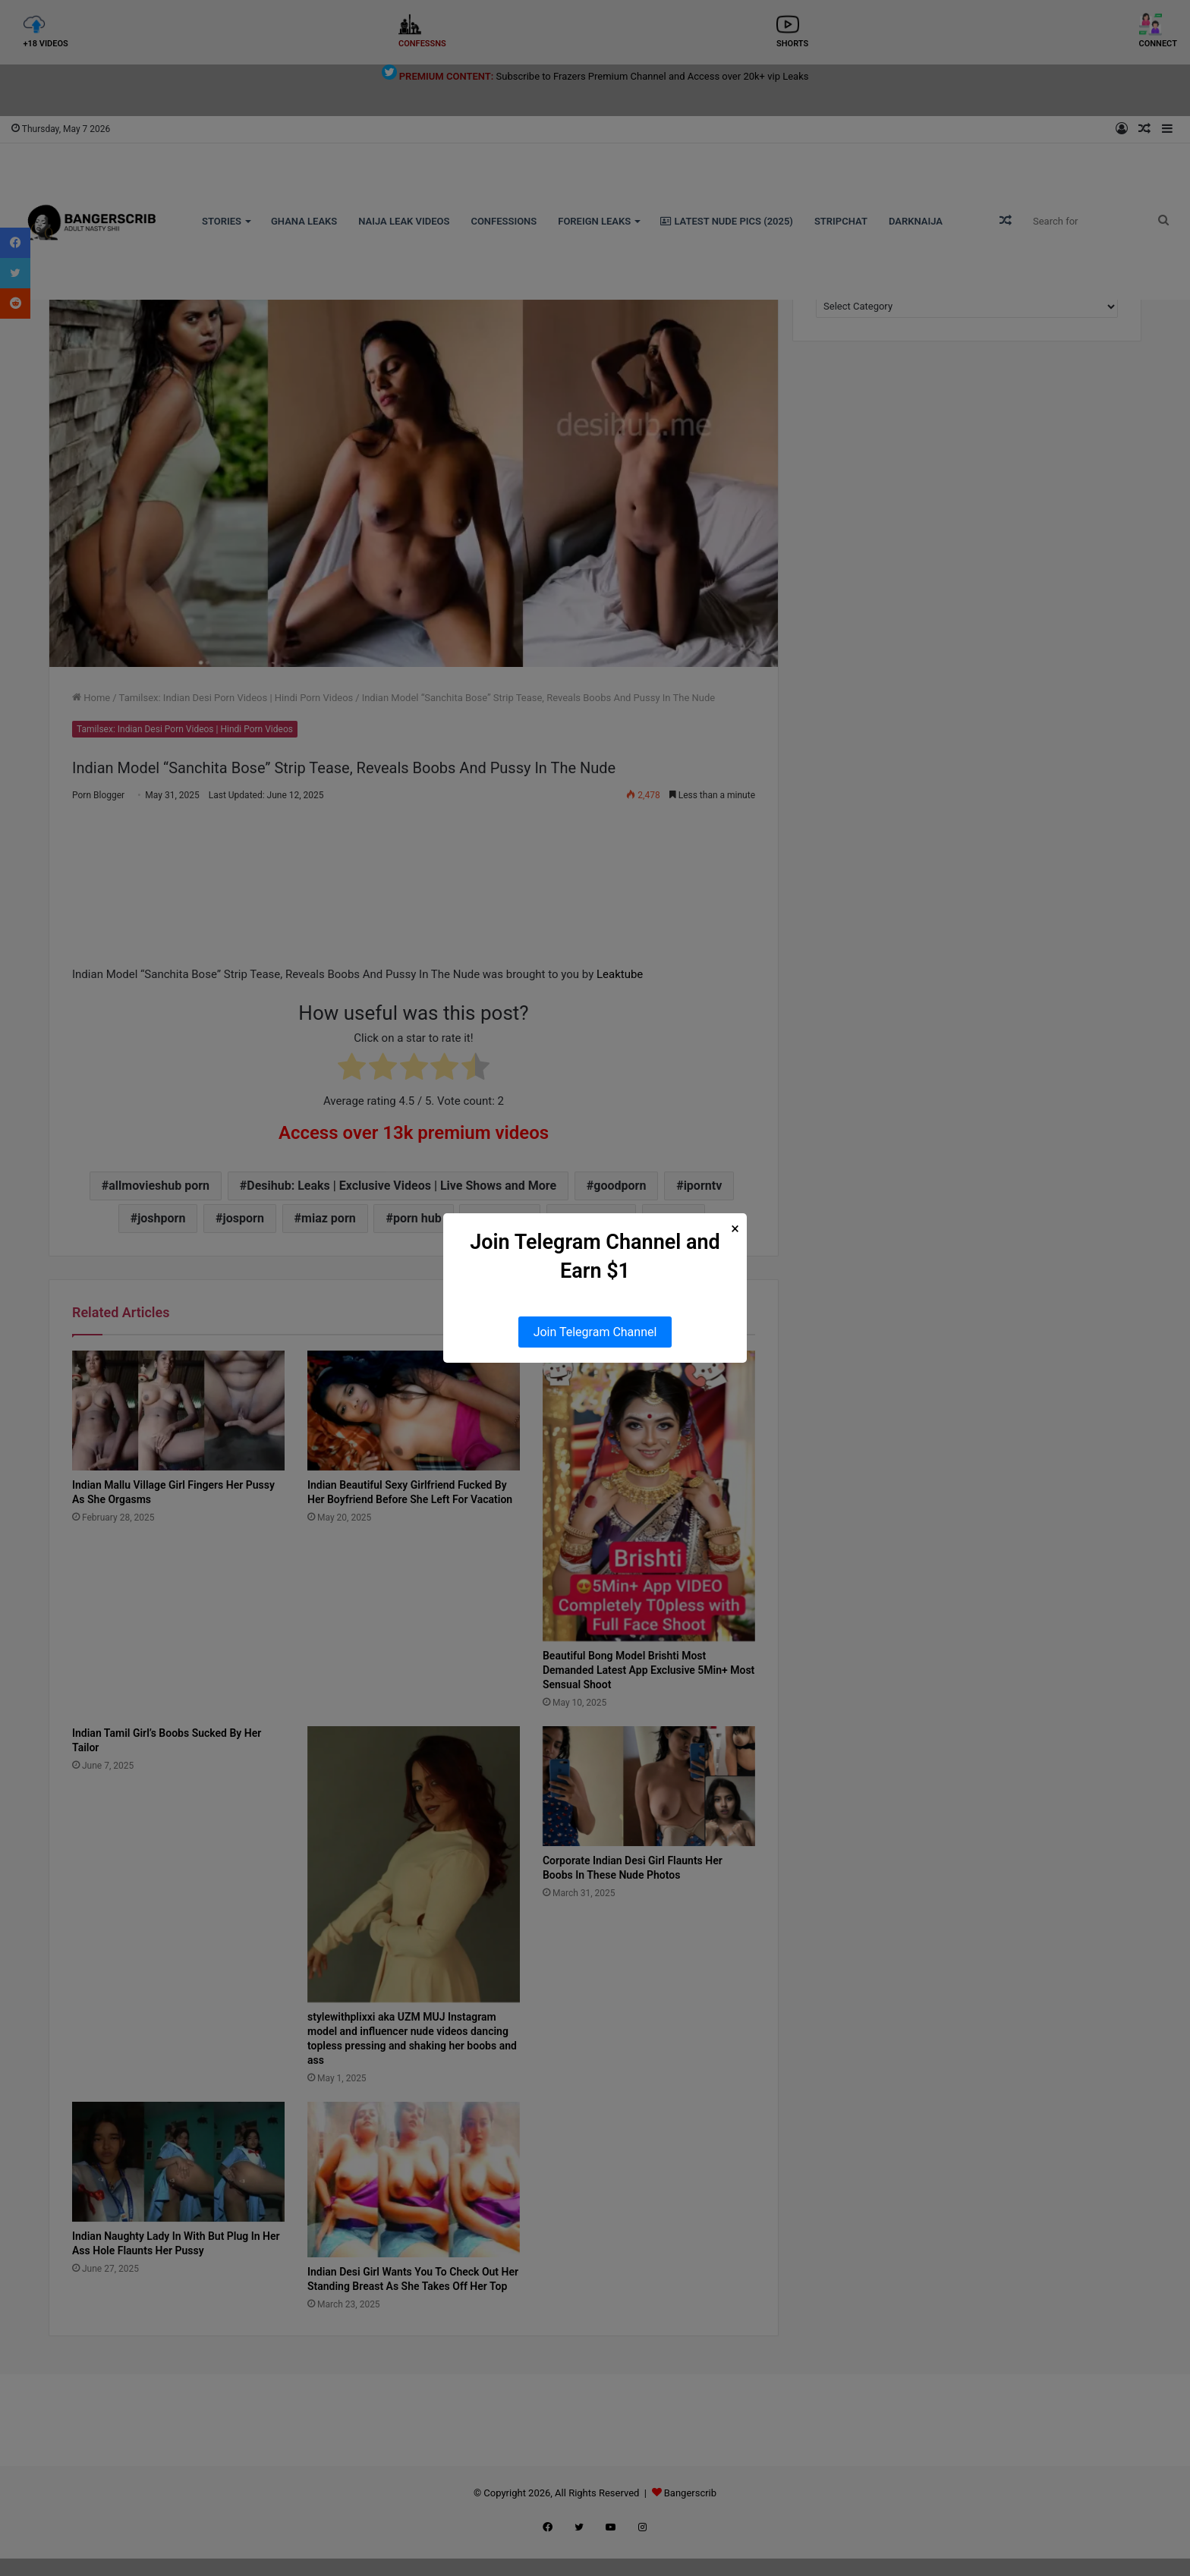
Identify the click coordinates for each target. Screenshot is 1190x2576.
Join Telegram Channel (595, 1332)
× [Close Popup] (735, 1229)
